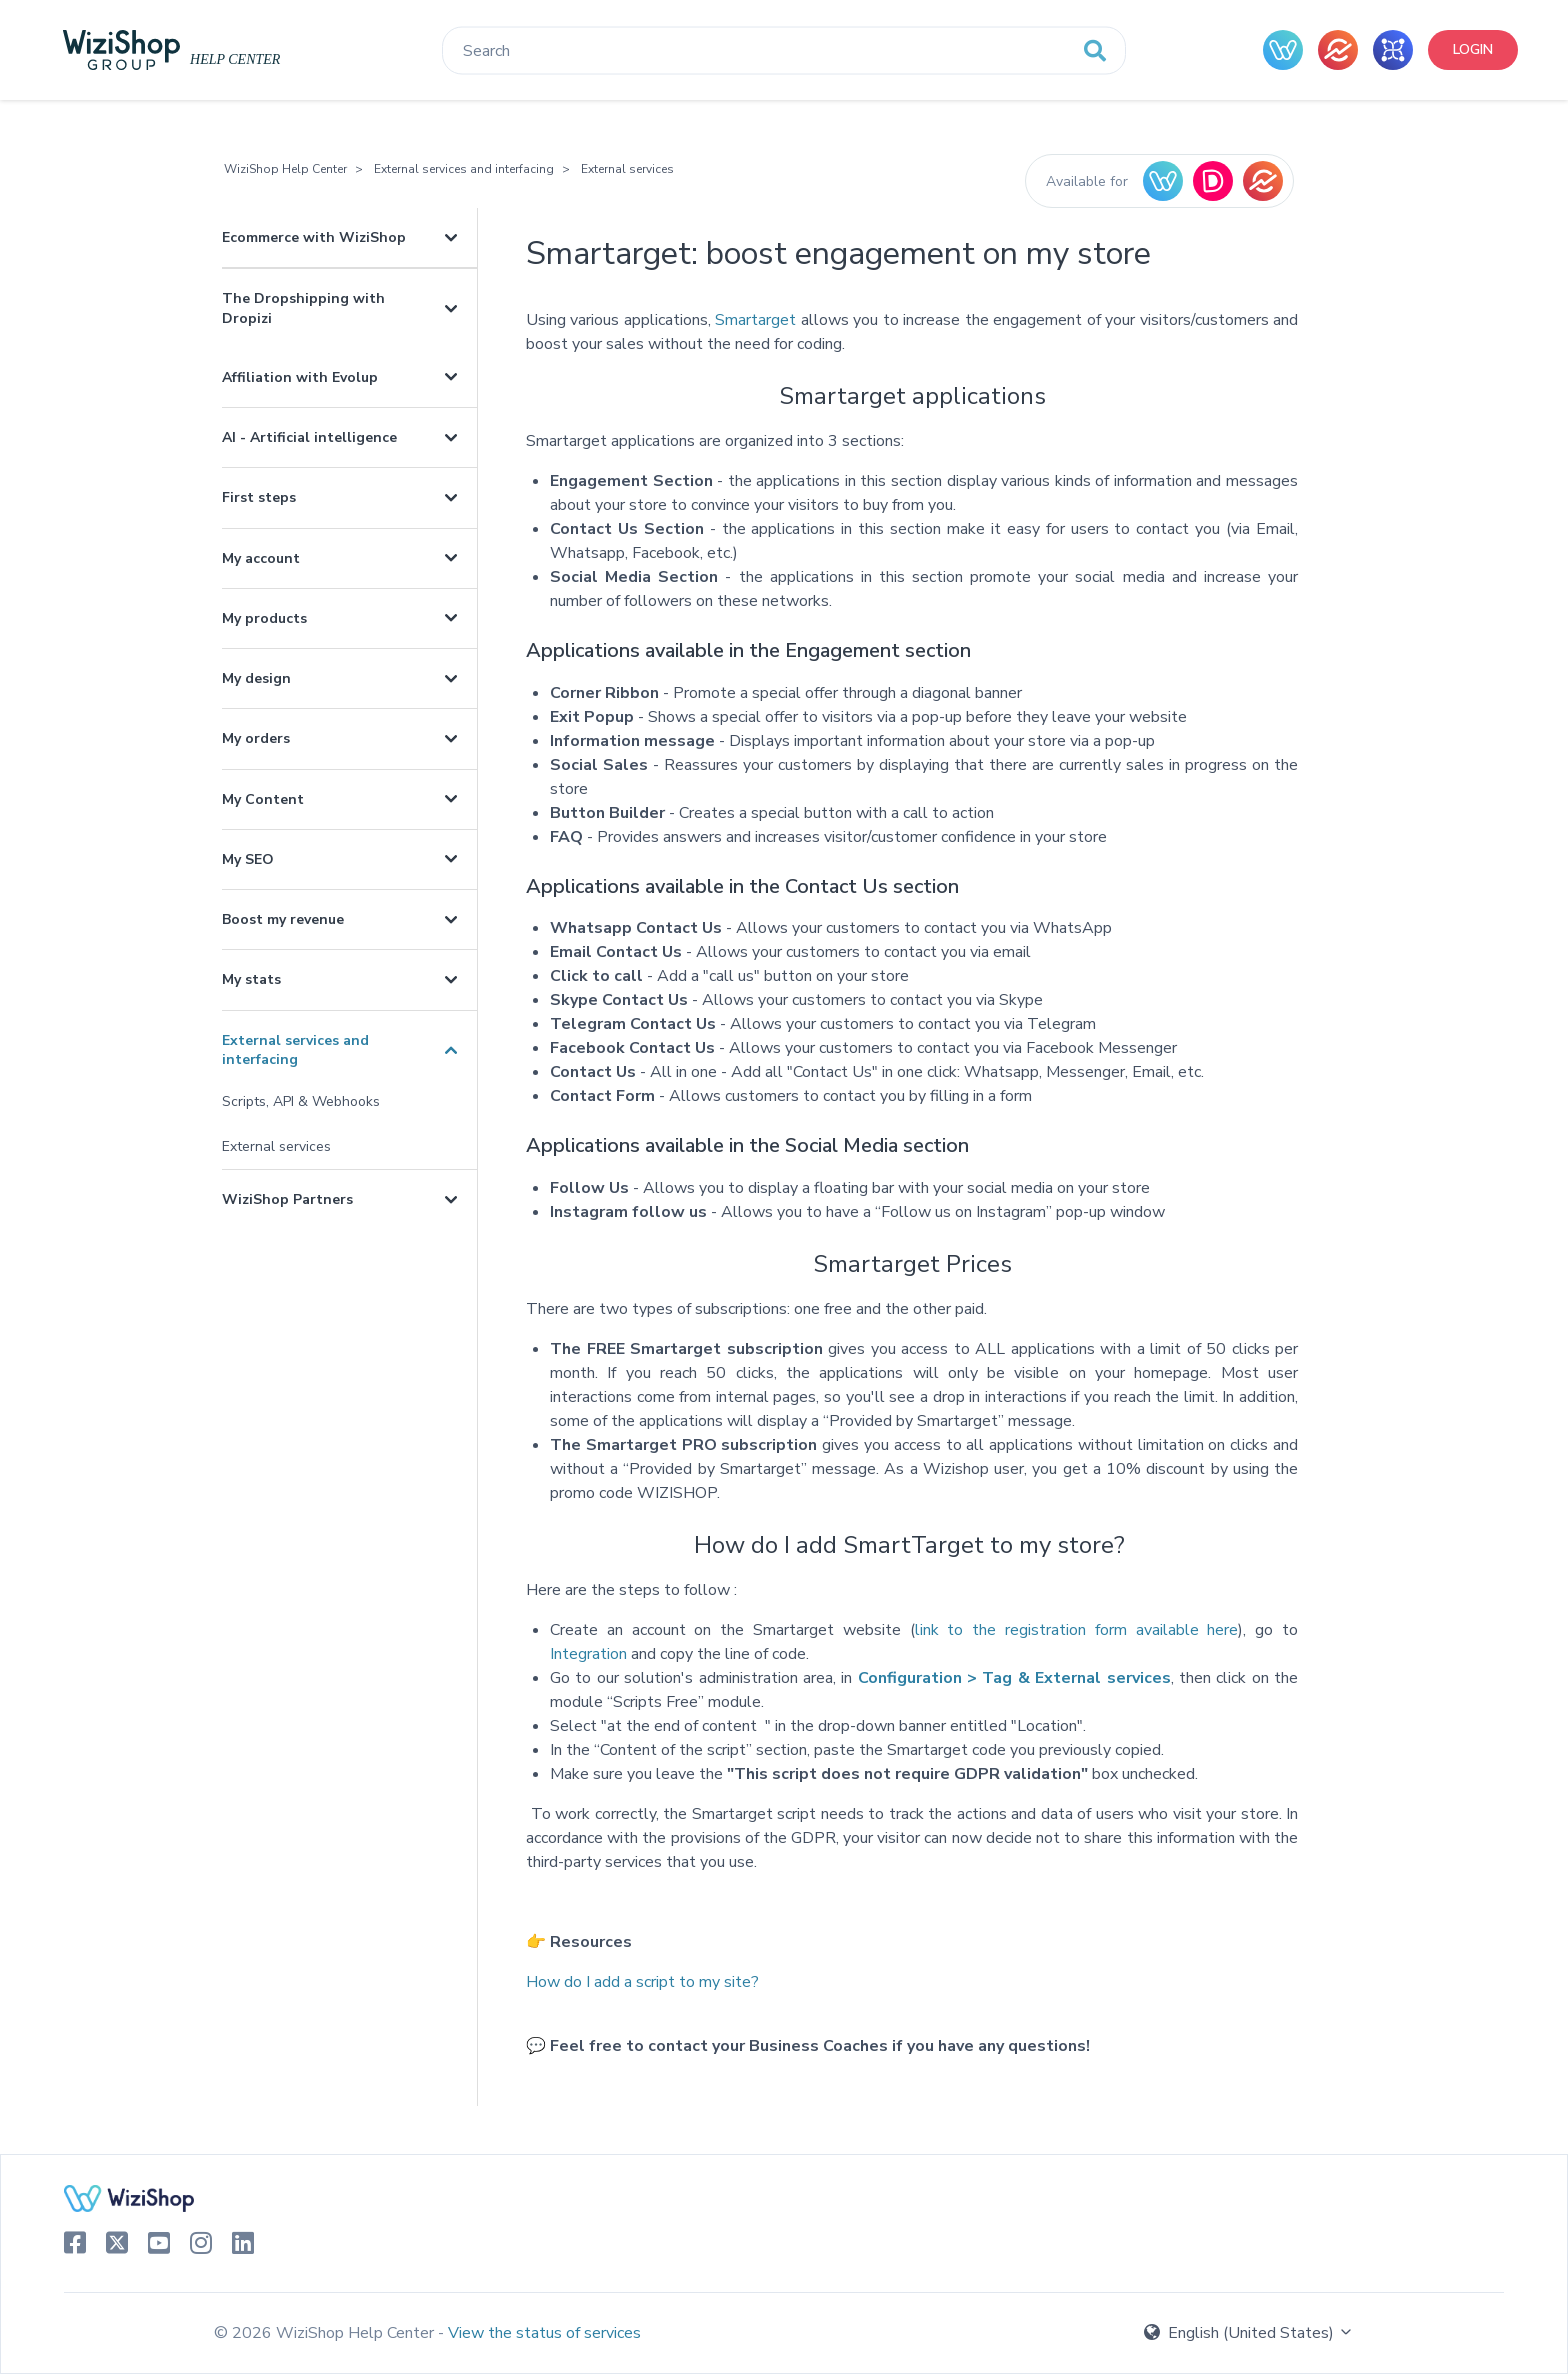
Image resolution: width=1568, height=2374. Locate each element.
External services (627, 169)
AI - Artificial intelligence (309, 437)
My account (261, 558)
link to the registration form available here (1077, 1630)
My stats (251, 979)
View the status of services (544, 2333)
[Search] (784, 51)
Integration (588, 1654)
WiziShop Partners (287, 1199)
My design (256, 678)
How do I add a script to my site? (642, 1982)
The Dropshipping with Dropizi (303, 308)
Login (1473, 49)
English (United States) (1249, 2333)
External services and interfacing (464, 169)
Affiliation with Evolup (300, 377)
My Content (263, 799)
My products (264, 618)
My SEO (248, 859)
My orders (256, 738)
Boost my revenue (283, 919)
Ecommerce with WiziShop (314, 237)
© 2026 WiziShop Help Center (326, 2333)
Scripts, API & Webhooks (301, 1101)
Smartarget (755, 320)
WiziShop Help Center (285, 169)
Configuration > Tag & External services (1011, 1678)
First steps (259, 497)
